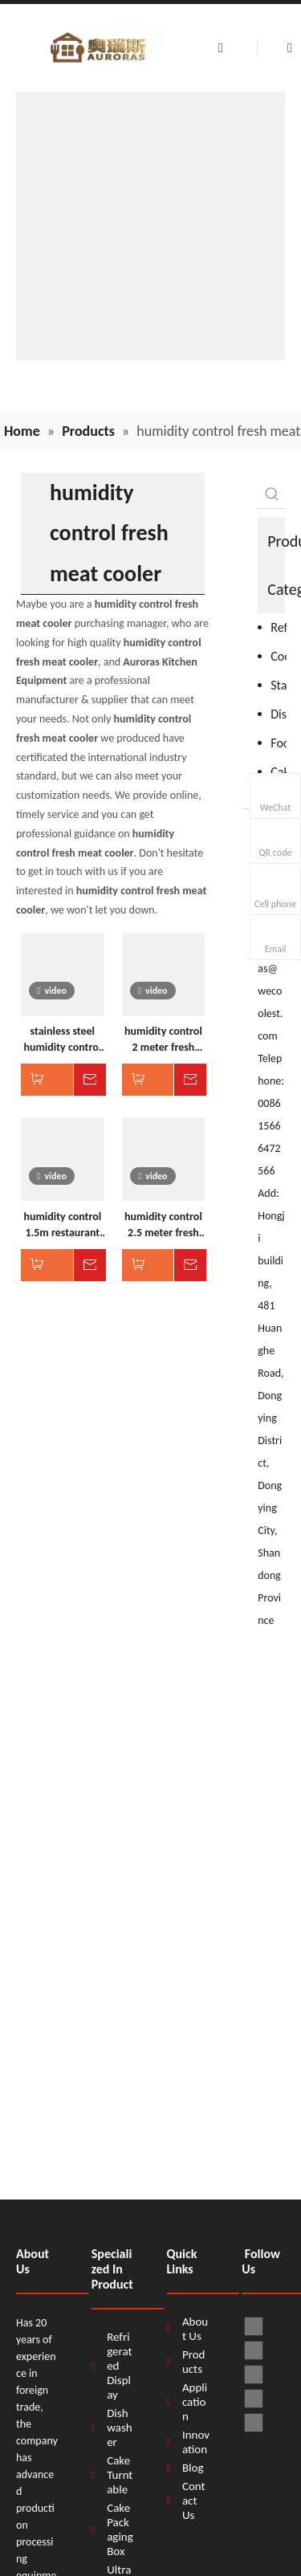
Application (194, 2401)
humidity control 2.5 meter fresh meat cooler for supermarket (163, 1225)
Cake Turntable (119, 2475)
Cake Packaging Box (120, 2529)
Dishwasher (278, 714)
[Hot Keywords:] (272, 493)
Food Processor (278, 743)
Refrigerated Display (119, 2366)
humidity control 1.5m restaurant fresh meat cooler (63, 1225)
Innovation (195, 2441)
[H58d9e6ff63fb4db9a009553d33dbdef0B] (150, 226)
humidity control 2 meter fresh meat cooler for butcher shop (163, 1040)
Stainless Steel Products (278, 685)
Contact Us (193, 2500)
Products (193, 2361)
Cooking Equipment (278, 656)
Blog (193, 2467)
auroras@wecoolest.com (270, 991)
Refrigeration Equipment (278, 627)
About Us (195, 2328)
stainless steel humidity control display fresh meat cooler (62, 1040)
